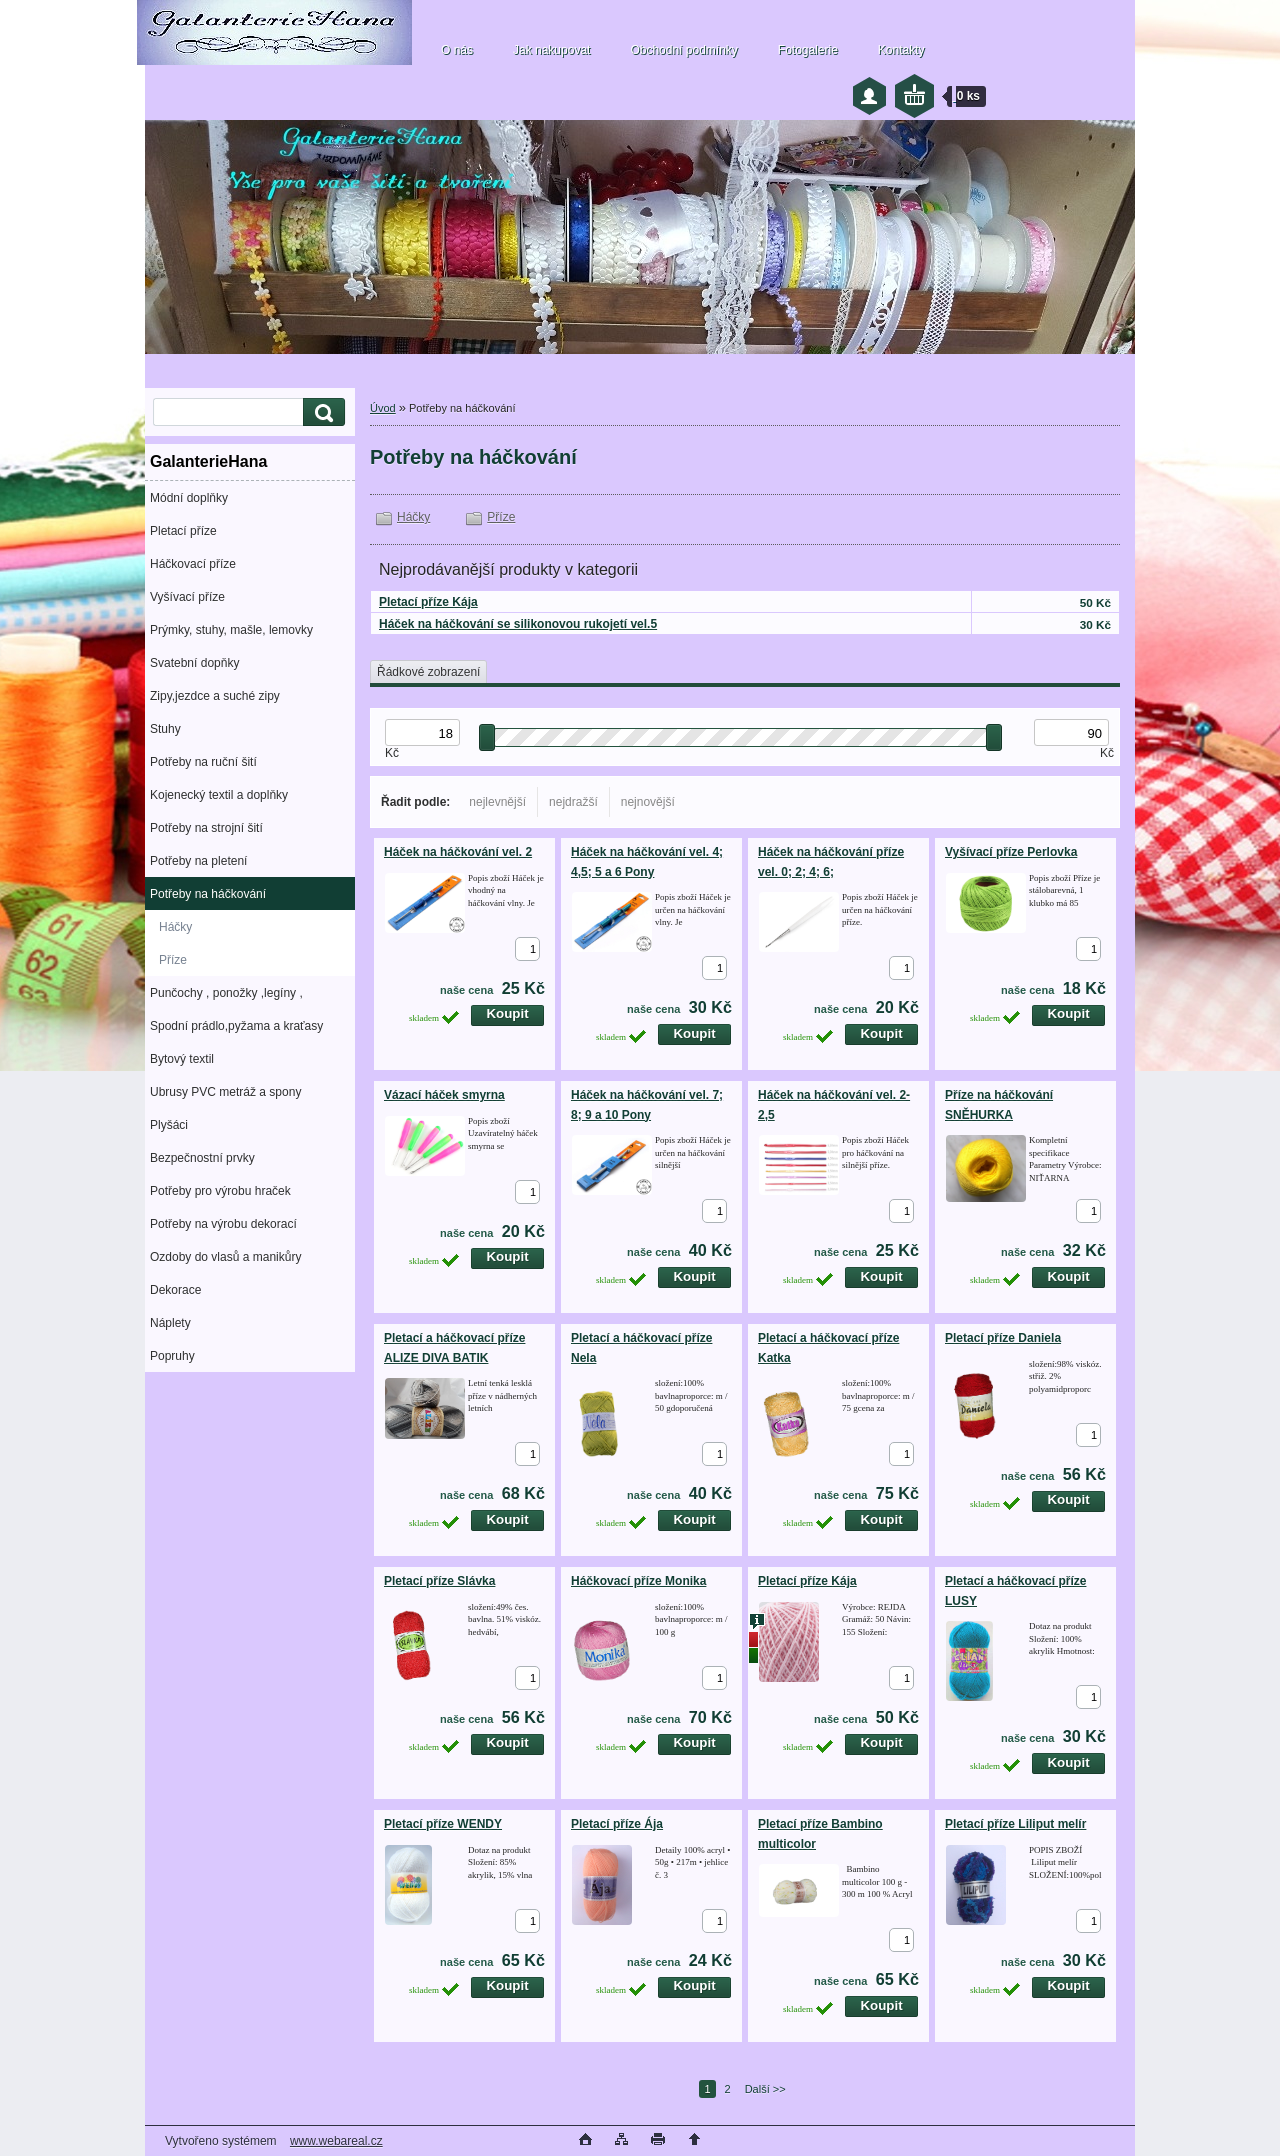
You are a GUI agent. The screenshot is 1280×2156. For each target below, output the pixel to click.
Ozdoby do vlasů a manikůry (225, 1257)
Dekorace (175, 1290)
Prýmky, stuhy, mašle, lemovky (231, 630)
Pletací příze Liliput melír (1015, 1824)
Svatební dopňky (194, 663)
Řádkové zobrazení (428, 672)
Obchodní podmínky (683, 50)
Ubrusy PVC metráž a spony (225, 1092)
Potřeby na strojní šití (206, 828)
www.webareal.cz (336, 2141)
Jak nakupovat (551, 50)
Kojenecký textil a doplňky (219, 795)
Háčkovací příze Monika (638, 1581)
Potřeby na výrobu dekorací (223, 1224)
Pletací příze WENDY (443, 1824)
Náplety (170, 1323)
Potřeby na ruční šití (203, 762)
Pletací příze (183, 531)
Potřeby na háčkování (208, 894)
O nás (457, 50)
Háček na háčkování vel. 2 (458, 852)
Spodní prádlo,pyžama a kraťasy (236, 1026)
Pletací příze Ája (617, 1824)
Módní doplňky (189, 498)
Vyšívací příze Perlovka (1011, 852)
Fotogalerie (808, 50)
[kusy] (527, 949)
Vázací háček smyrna (444, 1095)
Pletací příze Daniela (1003, 1338)
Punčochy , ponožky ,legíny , (226, 993)
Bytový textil (182, 1059)
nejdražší (573, 802)
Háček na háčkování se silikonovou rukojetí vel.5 (518, 624)
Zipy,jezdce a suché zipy (215, 696)
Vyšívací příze (187, 597)
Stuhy (165, 729)
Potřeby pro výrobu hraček (220, 1191)
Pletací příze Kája (428, 602)
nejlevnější (497, 802)
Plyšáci (169, 1125)
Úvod (383, 408)
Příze (173, 960)
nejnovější (648, 802)
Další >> (765, 2089)
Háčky (175, 927)
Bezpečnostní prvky (202, 1158)
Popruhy (172, 1356)
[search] (321, 412)
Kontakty (901, 50)
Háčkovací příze (193, 564)
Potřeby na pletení (198, 861)
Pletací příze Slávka (439, 1581)
